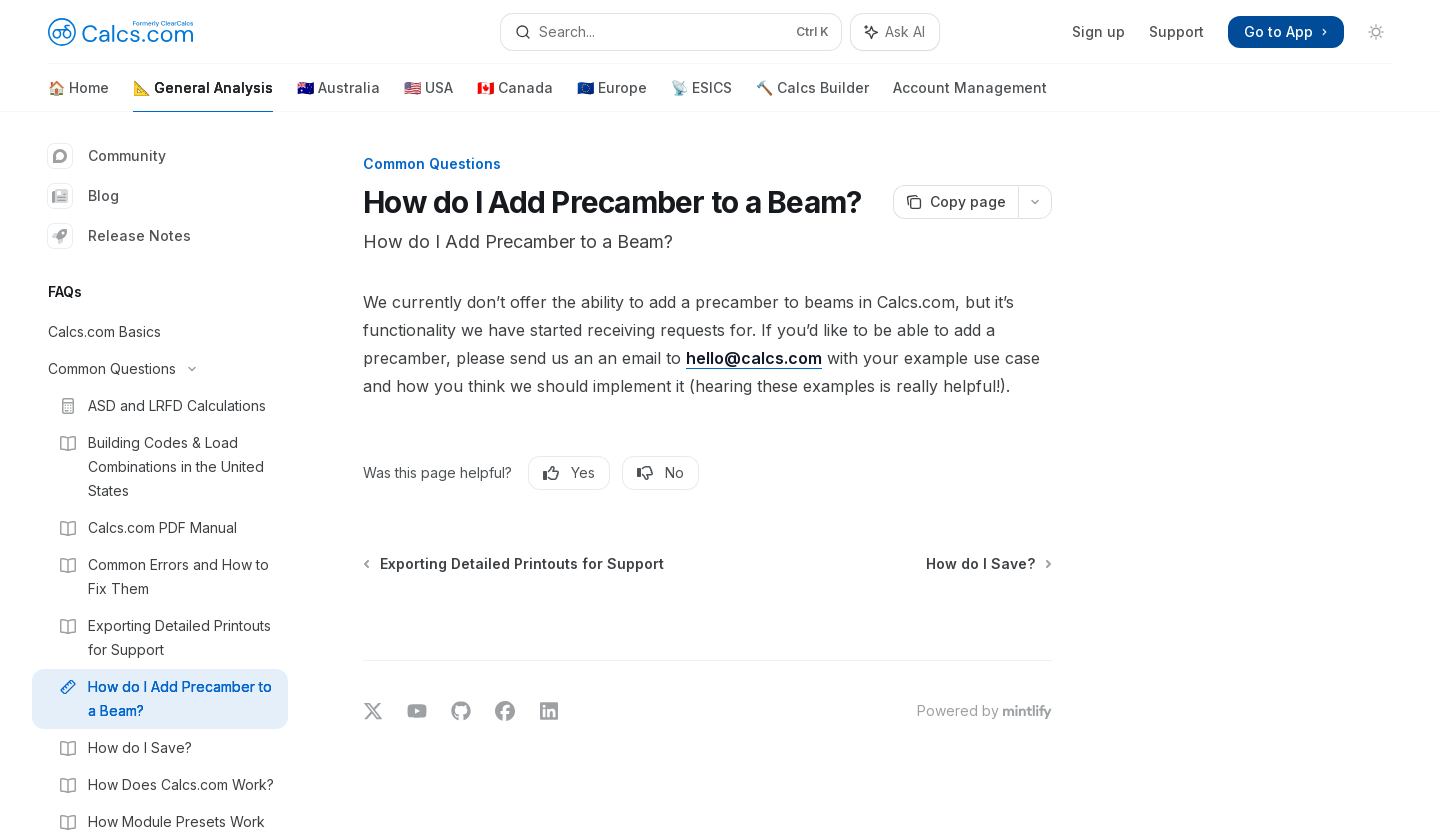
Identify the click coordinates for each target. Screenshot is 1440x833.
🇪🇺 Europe (612, 95)
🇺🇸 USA (428, 95)
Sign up (1098, 31)
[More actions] (1035, 202)
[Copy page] (955, 202)
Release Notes (119, 236)
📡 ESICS (701, 95)
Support (1176, 31)
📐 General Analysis (203, 95)
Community (107, 156)
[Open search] (670, 32)
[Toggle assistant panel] (895, 32)
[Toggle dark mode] (1376, 32)
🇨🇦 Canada (515, 95)
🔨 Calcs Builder (812, 95)
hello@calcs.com (754, 358)
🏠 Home (78, 95)
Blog (83, 196)
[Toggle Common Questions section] (160, 369)
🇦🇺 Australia (338, 95)
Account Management (970, 95)
